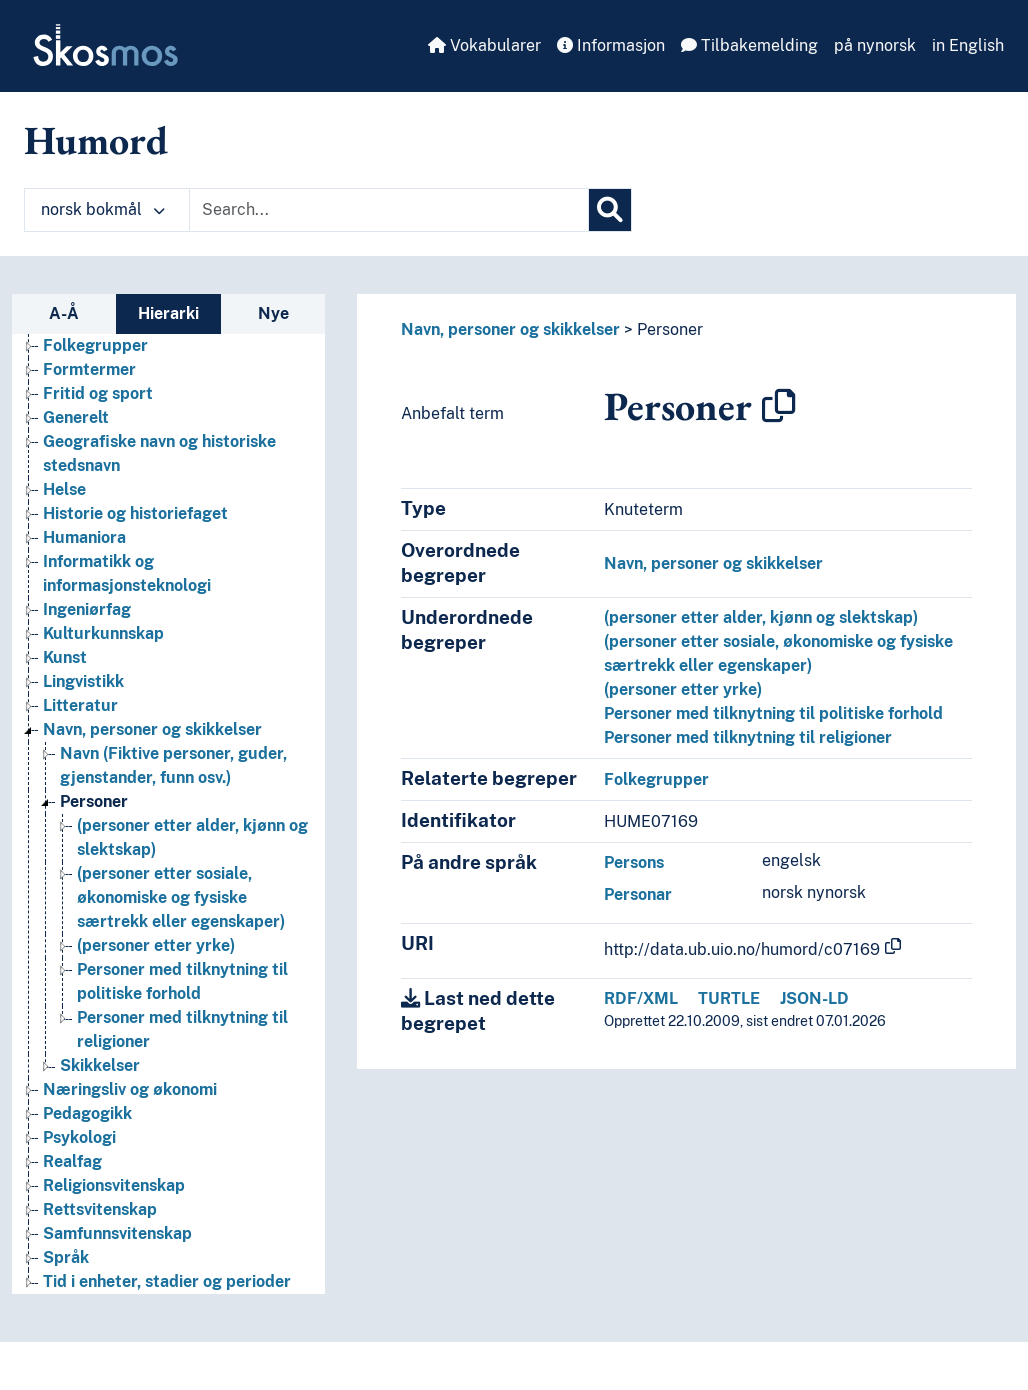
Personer (670, 329)
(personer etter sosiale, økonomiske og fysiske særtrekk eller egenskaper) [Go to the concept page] (181, 897)
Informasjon (611, 45)
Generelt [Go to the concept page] (76, 417)
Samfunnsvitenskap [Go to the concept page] (117, 1233)
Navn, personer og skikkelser (510, 329)
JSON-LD (814, 998)
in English (968, 45)
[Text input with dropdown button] (389, 210)
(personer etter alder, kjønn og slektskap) (761, 617)
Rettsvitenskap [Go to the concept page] (100, 1209)
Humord (96, 140)
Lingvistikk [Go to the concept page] (83, 681)
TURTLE (729, 998)
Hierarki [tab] (168, 313)
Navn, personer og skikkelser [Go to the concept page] (152, 729)
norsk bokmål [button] (103, 209)
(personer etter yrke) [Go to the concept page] (156, 945)
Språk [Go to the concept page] (66, 1257)
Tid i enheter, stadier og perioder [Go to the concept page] (167, 1281)
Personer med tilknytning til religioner (748, 737)
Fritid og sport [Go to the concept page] (98, 393)
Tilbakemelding (749, 45)
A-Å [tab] (64, 313)
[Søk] (610, 210)
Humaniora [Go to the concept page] (84, 537)
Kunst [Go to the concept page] (65, 657)
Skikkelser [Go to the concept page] (100, 1065)
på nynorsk (875, 45)
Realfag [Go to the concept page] (72, 1161)
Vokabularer (484, 45)
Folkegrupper (656, 779)
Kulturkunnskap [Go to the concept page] (103, 633)
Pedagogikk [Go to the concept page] (87, 1113)
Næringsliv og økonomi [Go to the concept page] (130, 1089)
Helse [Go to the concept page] (64, 489)
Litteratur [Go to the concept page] (80, 705)
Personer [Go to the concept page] (94, 801)
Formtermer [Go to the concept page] (89, 369)
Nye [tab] (273, 313)
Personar (638, 894)
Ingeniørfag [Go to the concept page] (87, 609)
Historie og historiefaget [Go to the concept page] (135, 513)
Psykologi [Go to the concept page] (79, 1137)
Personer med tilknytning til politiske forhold (773, 713)
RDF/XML (641, 998)
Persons (634, 862)
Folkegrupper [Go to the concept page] (95, 345)
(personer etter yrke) (683, 689)
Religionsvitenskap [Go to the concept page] (114, 1185)
